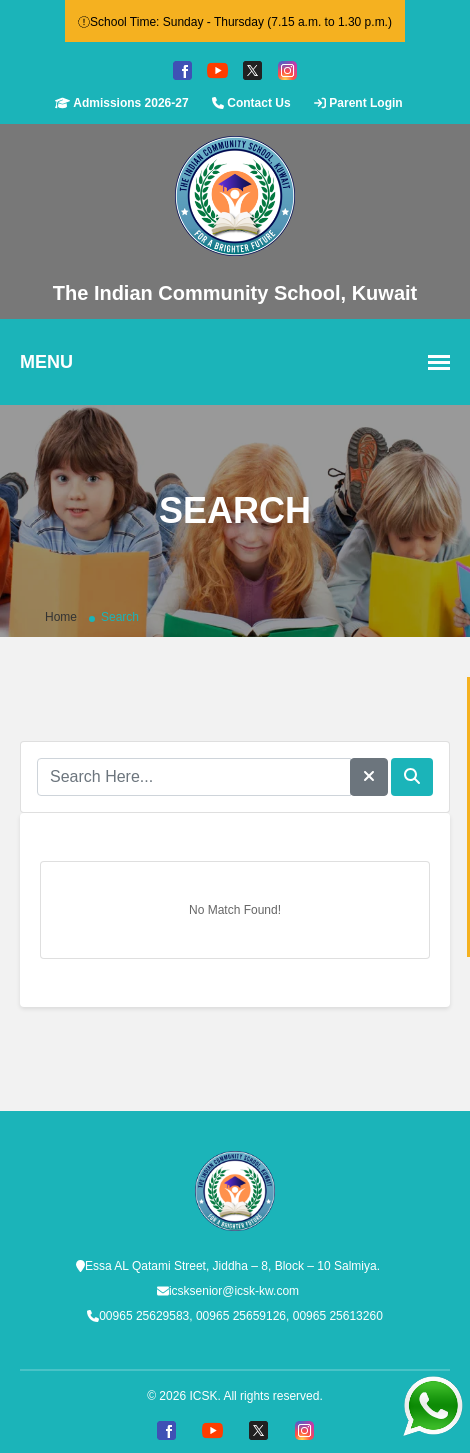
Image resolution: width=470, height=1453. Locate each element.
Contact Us (251, 103)
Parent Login (358, 103)
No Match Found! (235, 910)
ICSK (203, 1396)
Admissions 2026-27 (121, 103)
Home (61, 617)
